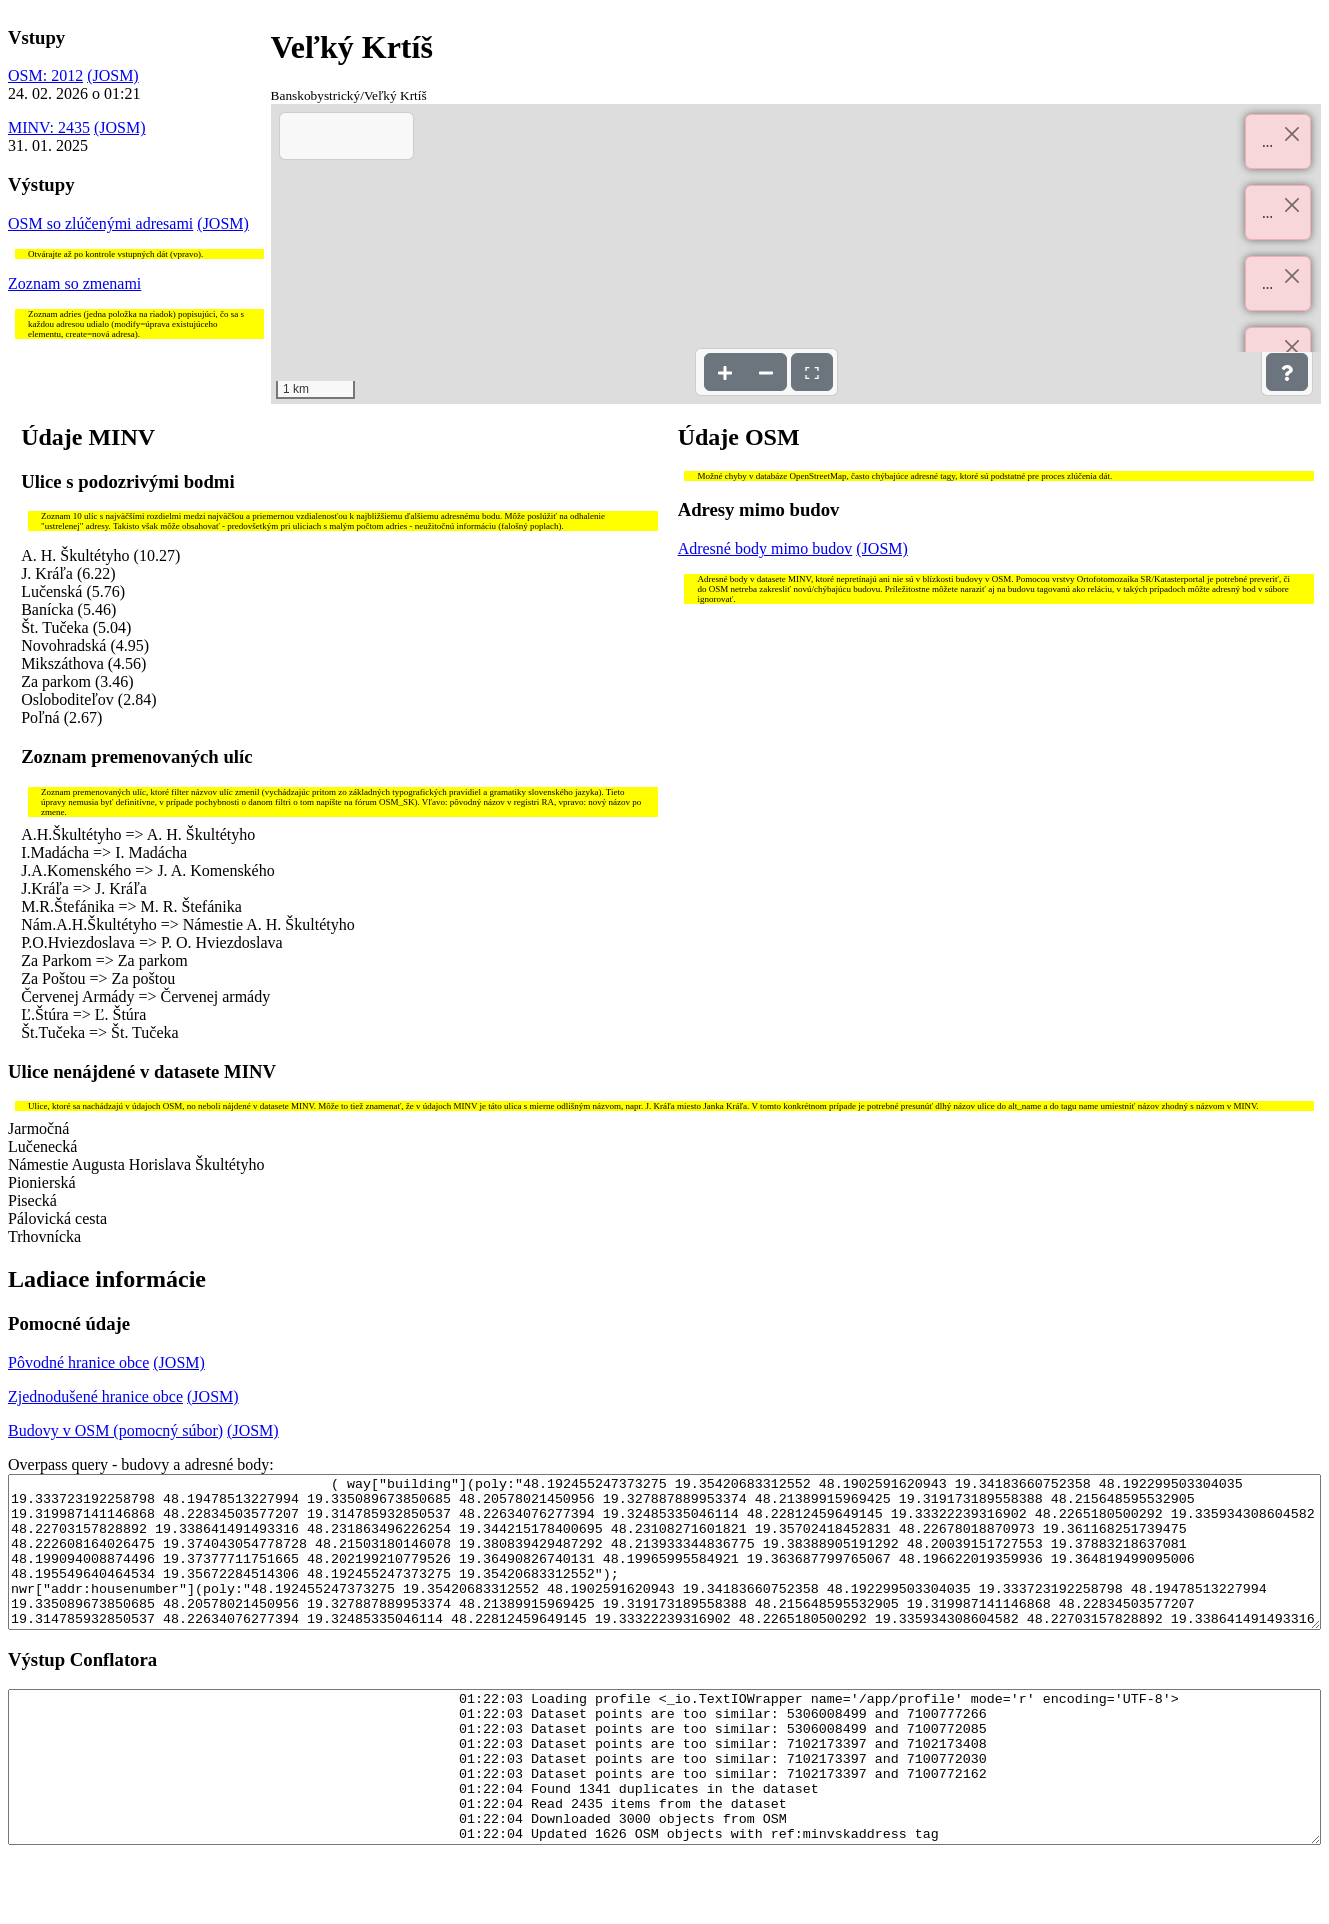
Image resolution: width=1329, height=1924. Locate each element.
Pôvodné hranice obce (78, 1362)
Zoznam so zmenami (74, 283)
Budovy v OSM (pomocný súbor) (115, 1430)
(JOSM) (113, 75)
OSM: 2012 (45, 75)
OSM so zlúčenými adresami (100, 223)
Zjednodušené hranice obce (95, 1396)
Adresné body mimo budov (765, 548)
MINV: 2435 (49, 127)
